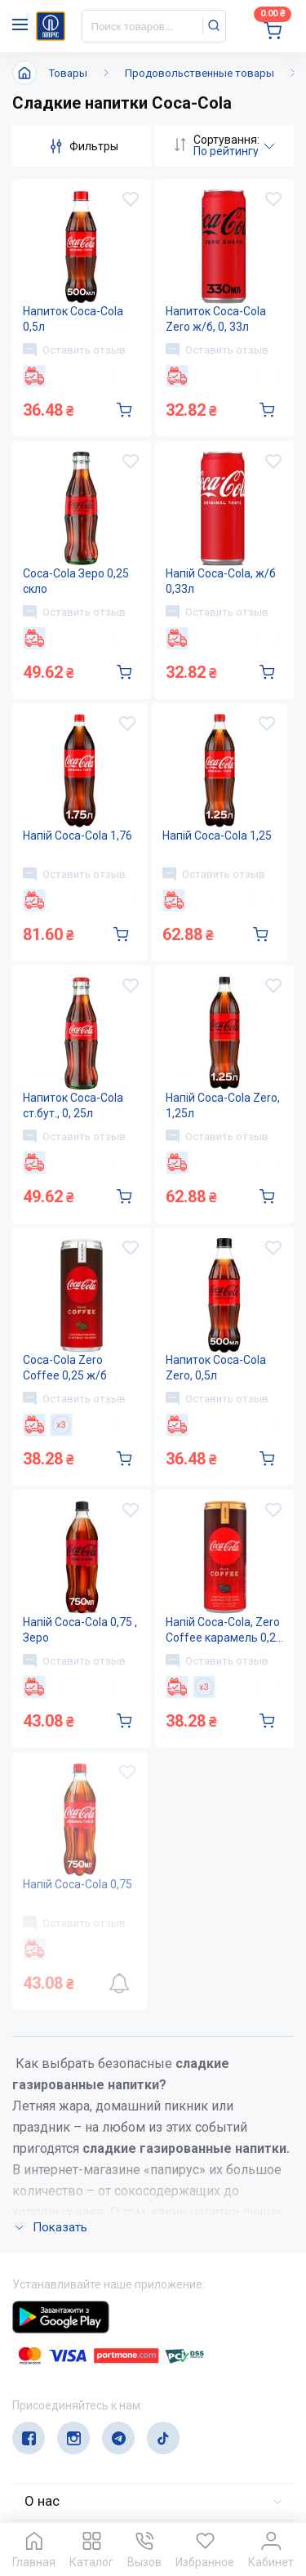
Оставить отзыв (74, 349)
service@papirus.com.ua (91, 2413)
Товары (68, 73)
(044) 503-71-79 (87, 2381)
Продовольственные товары (199, 73)
